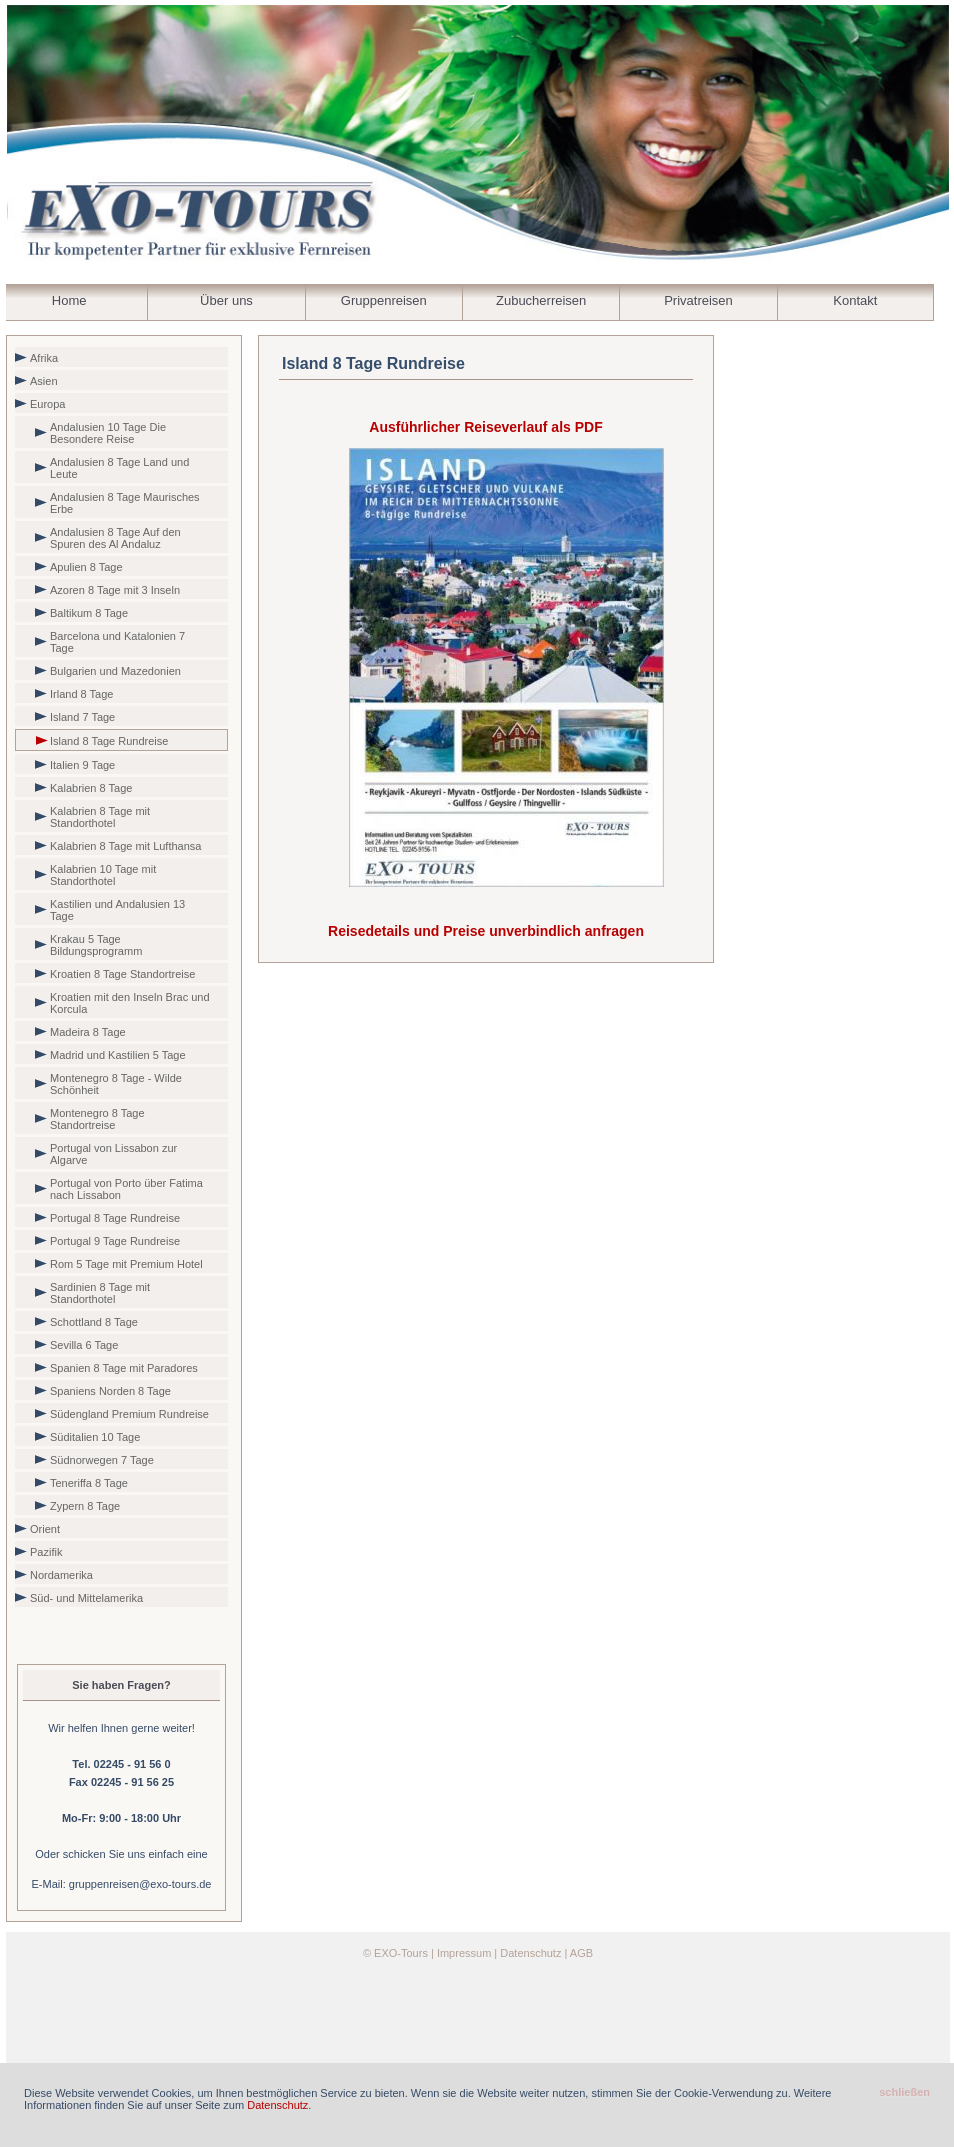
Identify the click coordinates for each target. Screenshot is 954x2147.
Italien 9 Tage (82, 765)
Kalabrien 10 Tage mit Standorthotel (103, 875)
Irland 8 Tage (81, 694)
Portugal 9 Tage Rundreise (115, 1241)
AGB (581, 1953)
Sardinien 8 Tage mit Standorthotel (100, 1293)
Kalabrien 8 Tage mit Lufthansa (125, 846)
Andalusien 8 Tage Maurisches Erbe (125, 503)
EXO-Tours (401, 1953)
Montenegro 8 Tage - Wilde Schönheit (116, 1084)
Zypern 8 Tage (85, 1506)
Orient (45, 1529)
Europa (47, 404)
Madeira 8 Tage (88, 1032)
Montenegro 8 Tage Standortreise (97, 1119)
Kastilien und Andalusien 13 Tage (117, 910)
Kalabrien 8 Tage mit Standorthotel (100, 817)
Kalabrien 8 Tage (91, 788)
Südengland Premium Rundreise (129, 1414)
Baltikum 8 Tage (89, 613)
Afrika (44, 358)
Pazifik (46, 1552)
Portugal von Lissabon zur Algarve (113, 1154)
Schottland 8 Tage (94, 1322)
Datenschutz (530, 1953)
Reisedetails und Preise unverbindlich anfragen (486, 931)
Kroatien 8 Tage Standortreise (122, 974)
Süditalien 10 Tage (95, 1437)
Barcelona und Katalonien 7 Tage (117, 642)
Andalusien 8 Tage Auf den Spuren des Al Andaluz (115, 538)
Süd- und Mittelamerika (86, 1598)
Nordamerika (61, 1575)
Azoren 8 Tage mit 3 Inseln (115, 590)
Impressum (464, 1953)
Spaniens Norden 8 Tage (110, 1391)
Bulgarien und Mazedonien (115, 671)
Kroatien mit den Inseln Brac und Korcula (130, 1003)
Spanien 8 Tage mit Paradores (124, 1368)
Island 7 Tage (82, 717)
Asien (44, 381)
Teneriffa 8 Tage (89, 1483)
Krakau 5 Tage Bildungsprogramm (96, 945)
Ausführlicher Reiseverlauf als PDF (485, 427)
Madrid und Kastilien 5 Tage (118, 1055)
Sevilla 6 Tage (84, 1345)
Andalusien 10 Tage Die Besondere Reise (108, 433)
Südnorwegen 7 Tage (102, 1460)
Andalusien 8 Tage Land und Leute (119, 468)
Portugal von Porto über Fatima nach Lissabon (126, 1189)
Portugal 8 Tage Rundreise (115, 1218)
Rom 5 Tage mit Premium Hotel (126, 1264)
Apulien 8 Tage (86, 567)
